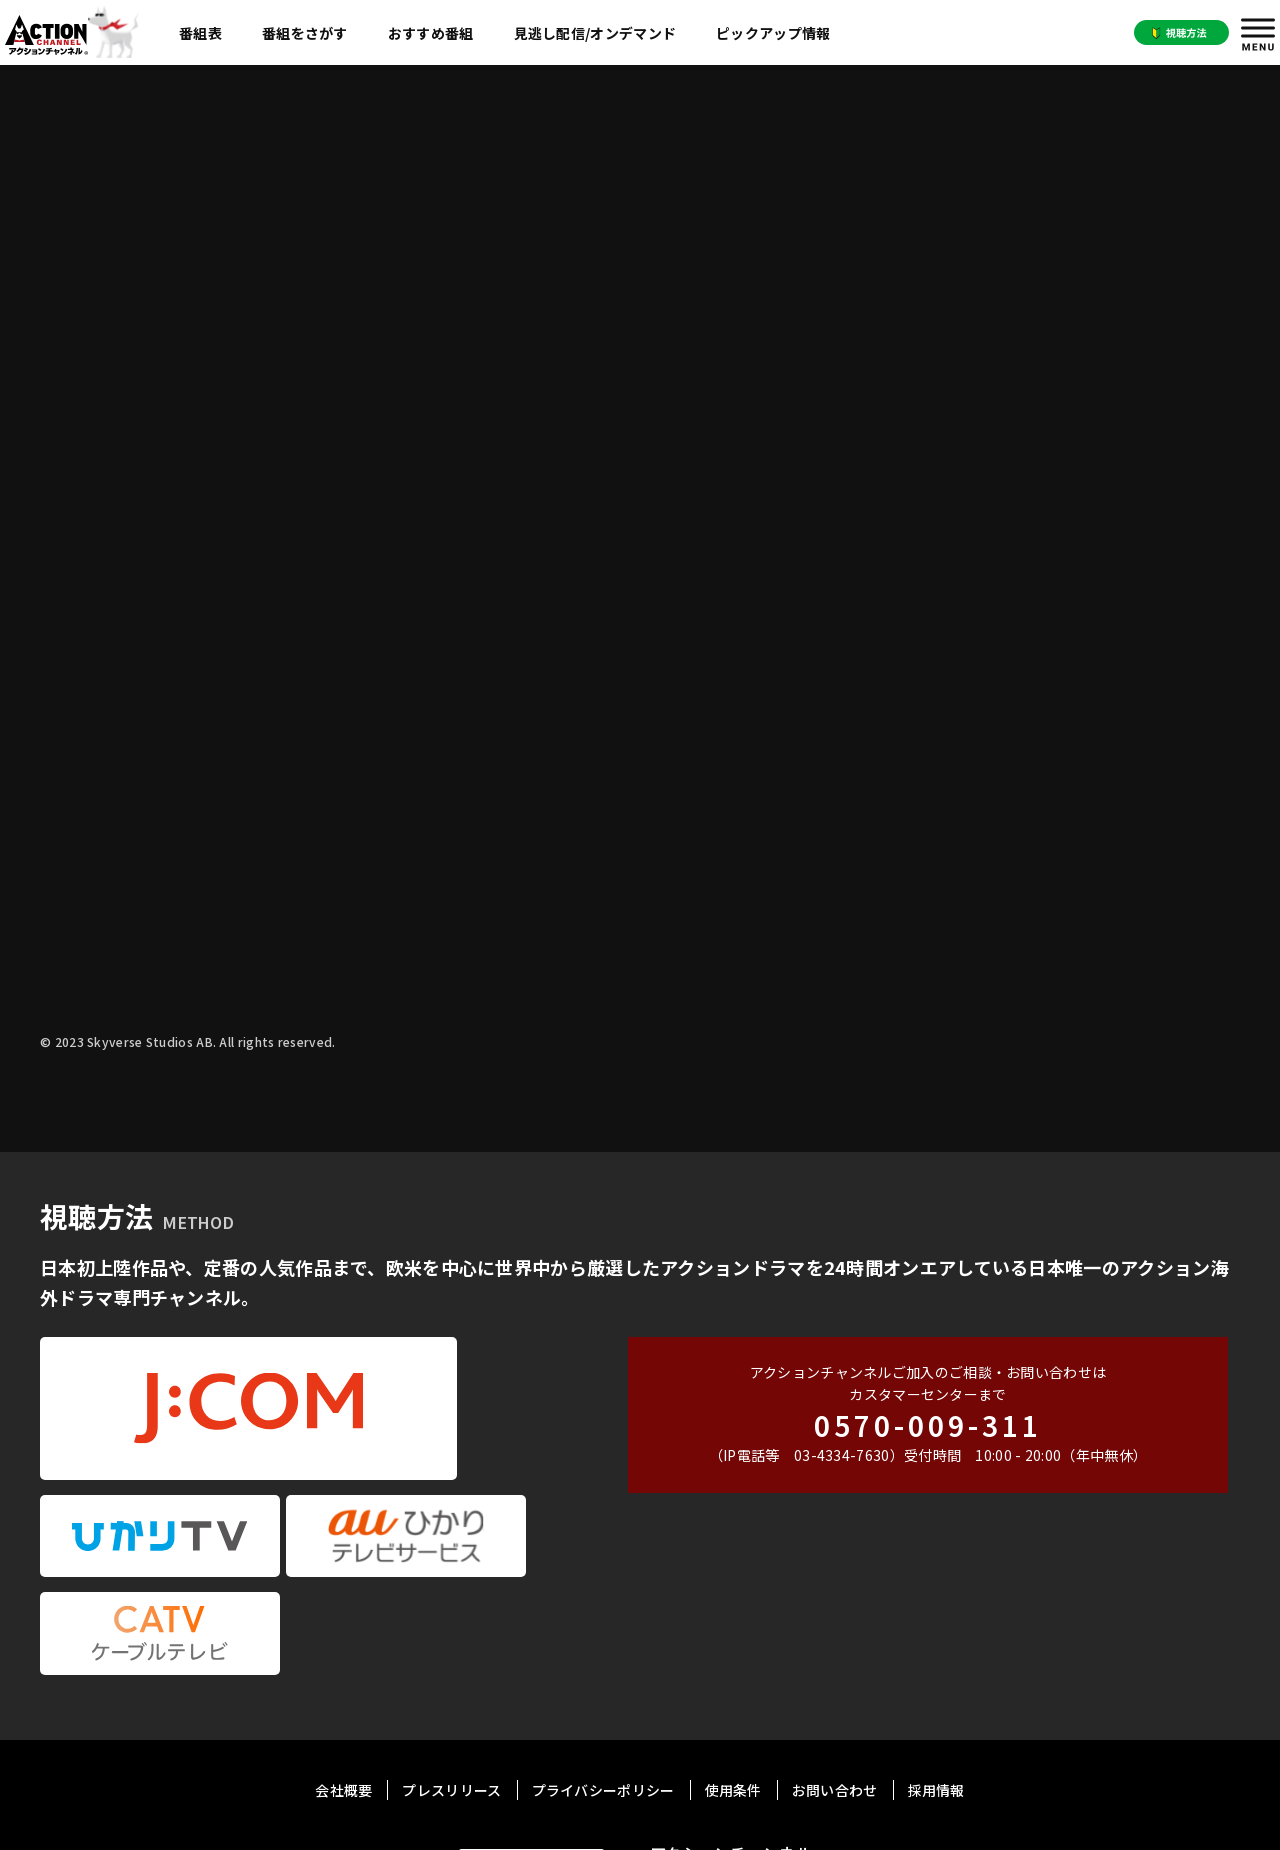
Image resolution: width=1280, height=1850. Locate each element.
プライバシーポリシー (603, 1593)
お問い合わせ (835, 1593)
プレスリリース (451, 1593)
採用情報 (936, 1593)
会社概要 (343, 1593)
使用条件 (733, 1593)
